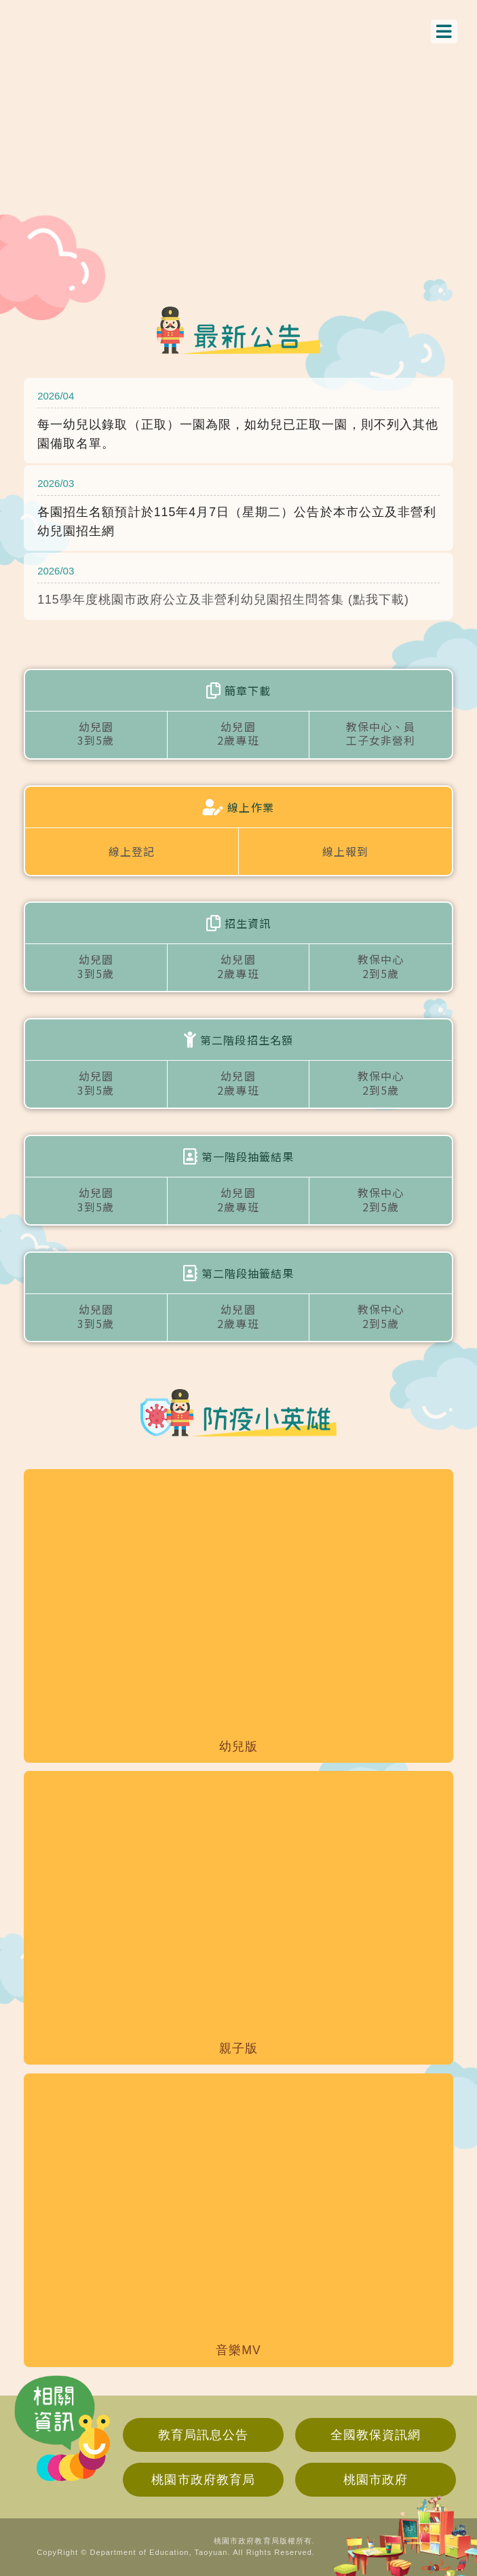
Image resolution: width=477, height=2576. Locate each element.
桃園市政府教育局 (202, 2479)
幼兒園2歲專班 (238, 733)
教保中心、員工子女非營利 (380, 733)
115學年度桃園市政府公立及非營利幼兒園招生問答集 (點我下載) (223, 599)
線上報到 (345, 851)
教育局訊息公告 (203, 2435)
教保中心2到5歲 (381, 966)
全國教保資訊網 (375, 2435)
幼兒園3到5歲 (95, 733)
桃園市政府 (375, 2479)
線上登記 (132, 851)
